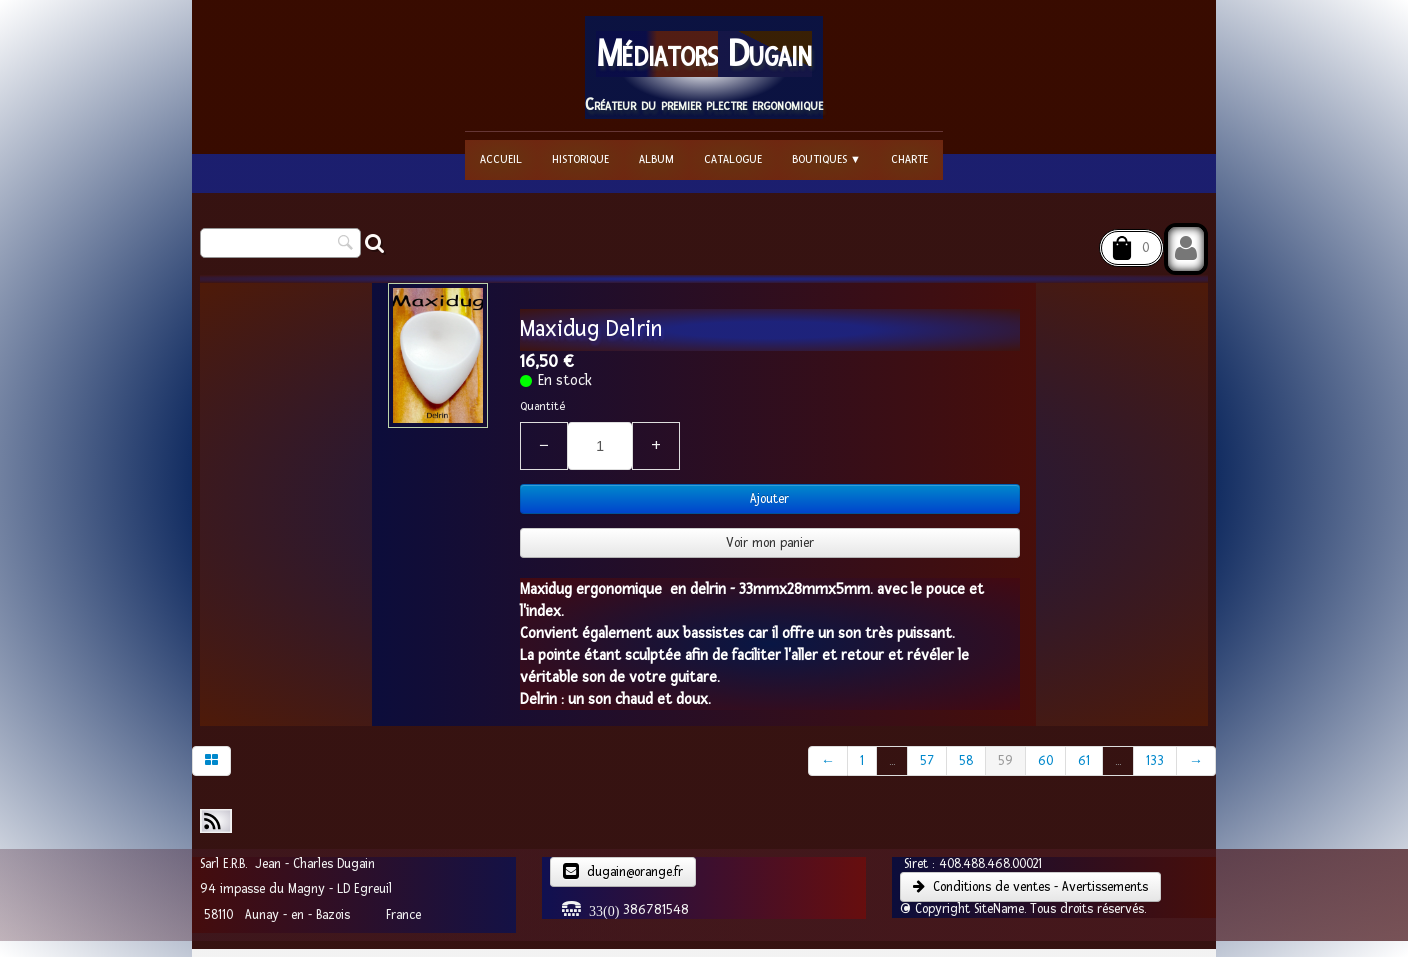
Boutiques (826, 159)
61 (1084, 761)
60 (1045, 761)
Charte (909, 159)
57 (927, 761)
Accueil (501, 159)
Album (656, 159)
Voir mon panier (770, 543)
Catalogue (733, 159)
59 (1005, 761)
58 (966, 761)
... (892, 761)
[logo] (704, 67)
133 (1155, 761)
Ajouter (769, 499)
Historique (580, 159)
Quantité (542, 406)
